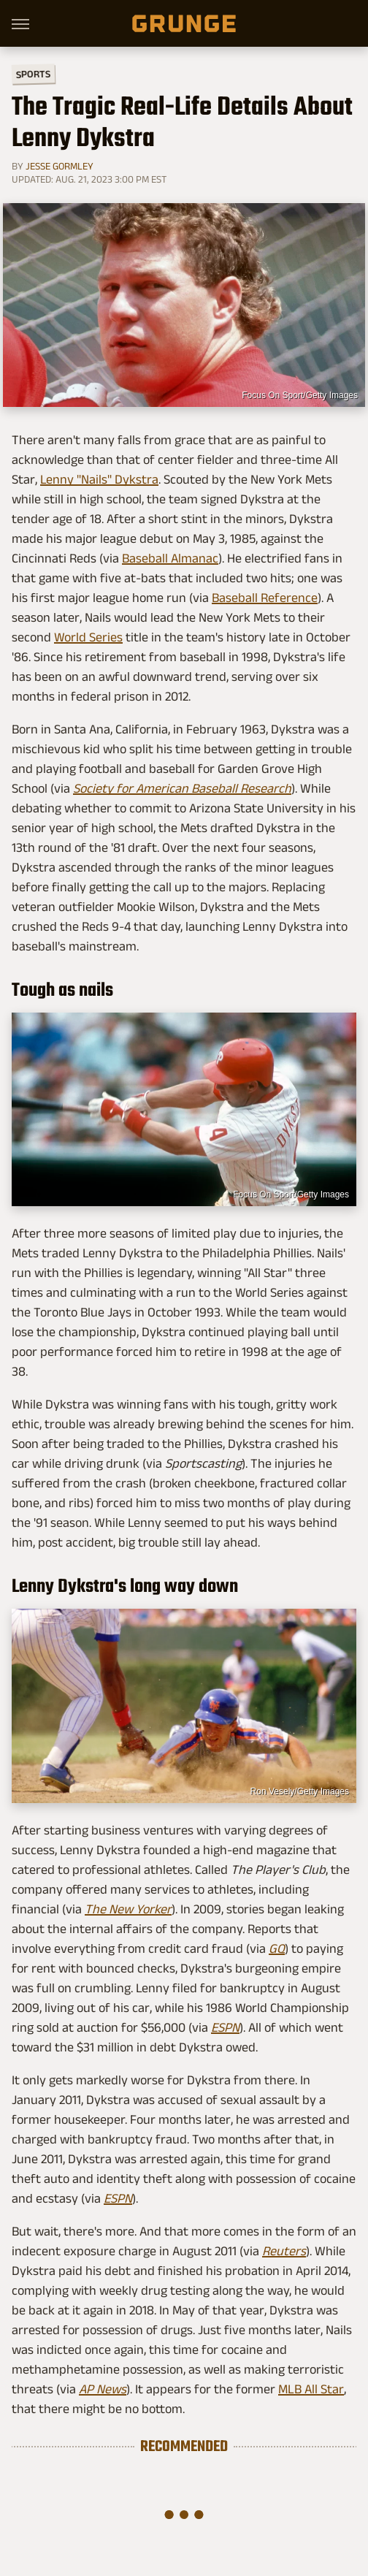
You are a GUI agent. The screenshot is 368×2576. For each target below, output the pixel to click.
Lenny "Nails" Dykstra (99, 479)
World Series (88, 637)
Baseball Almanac (170, 558)
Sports (33, 73)
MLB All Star (311, 2389)
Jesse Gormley (59, 166)
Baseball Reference (265, 597)
